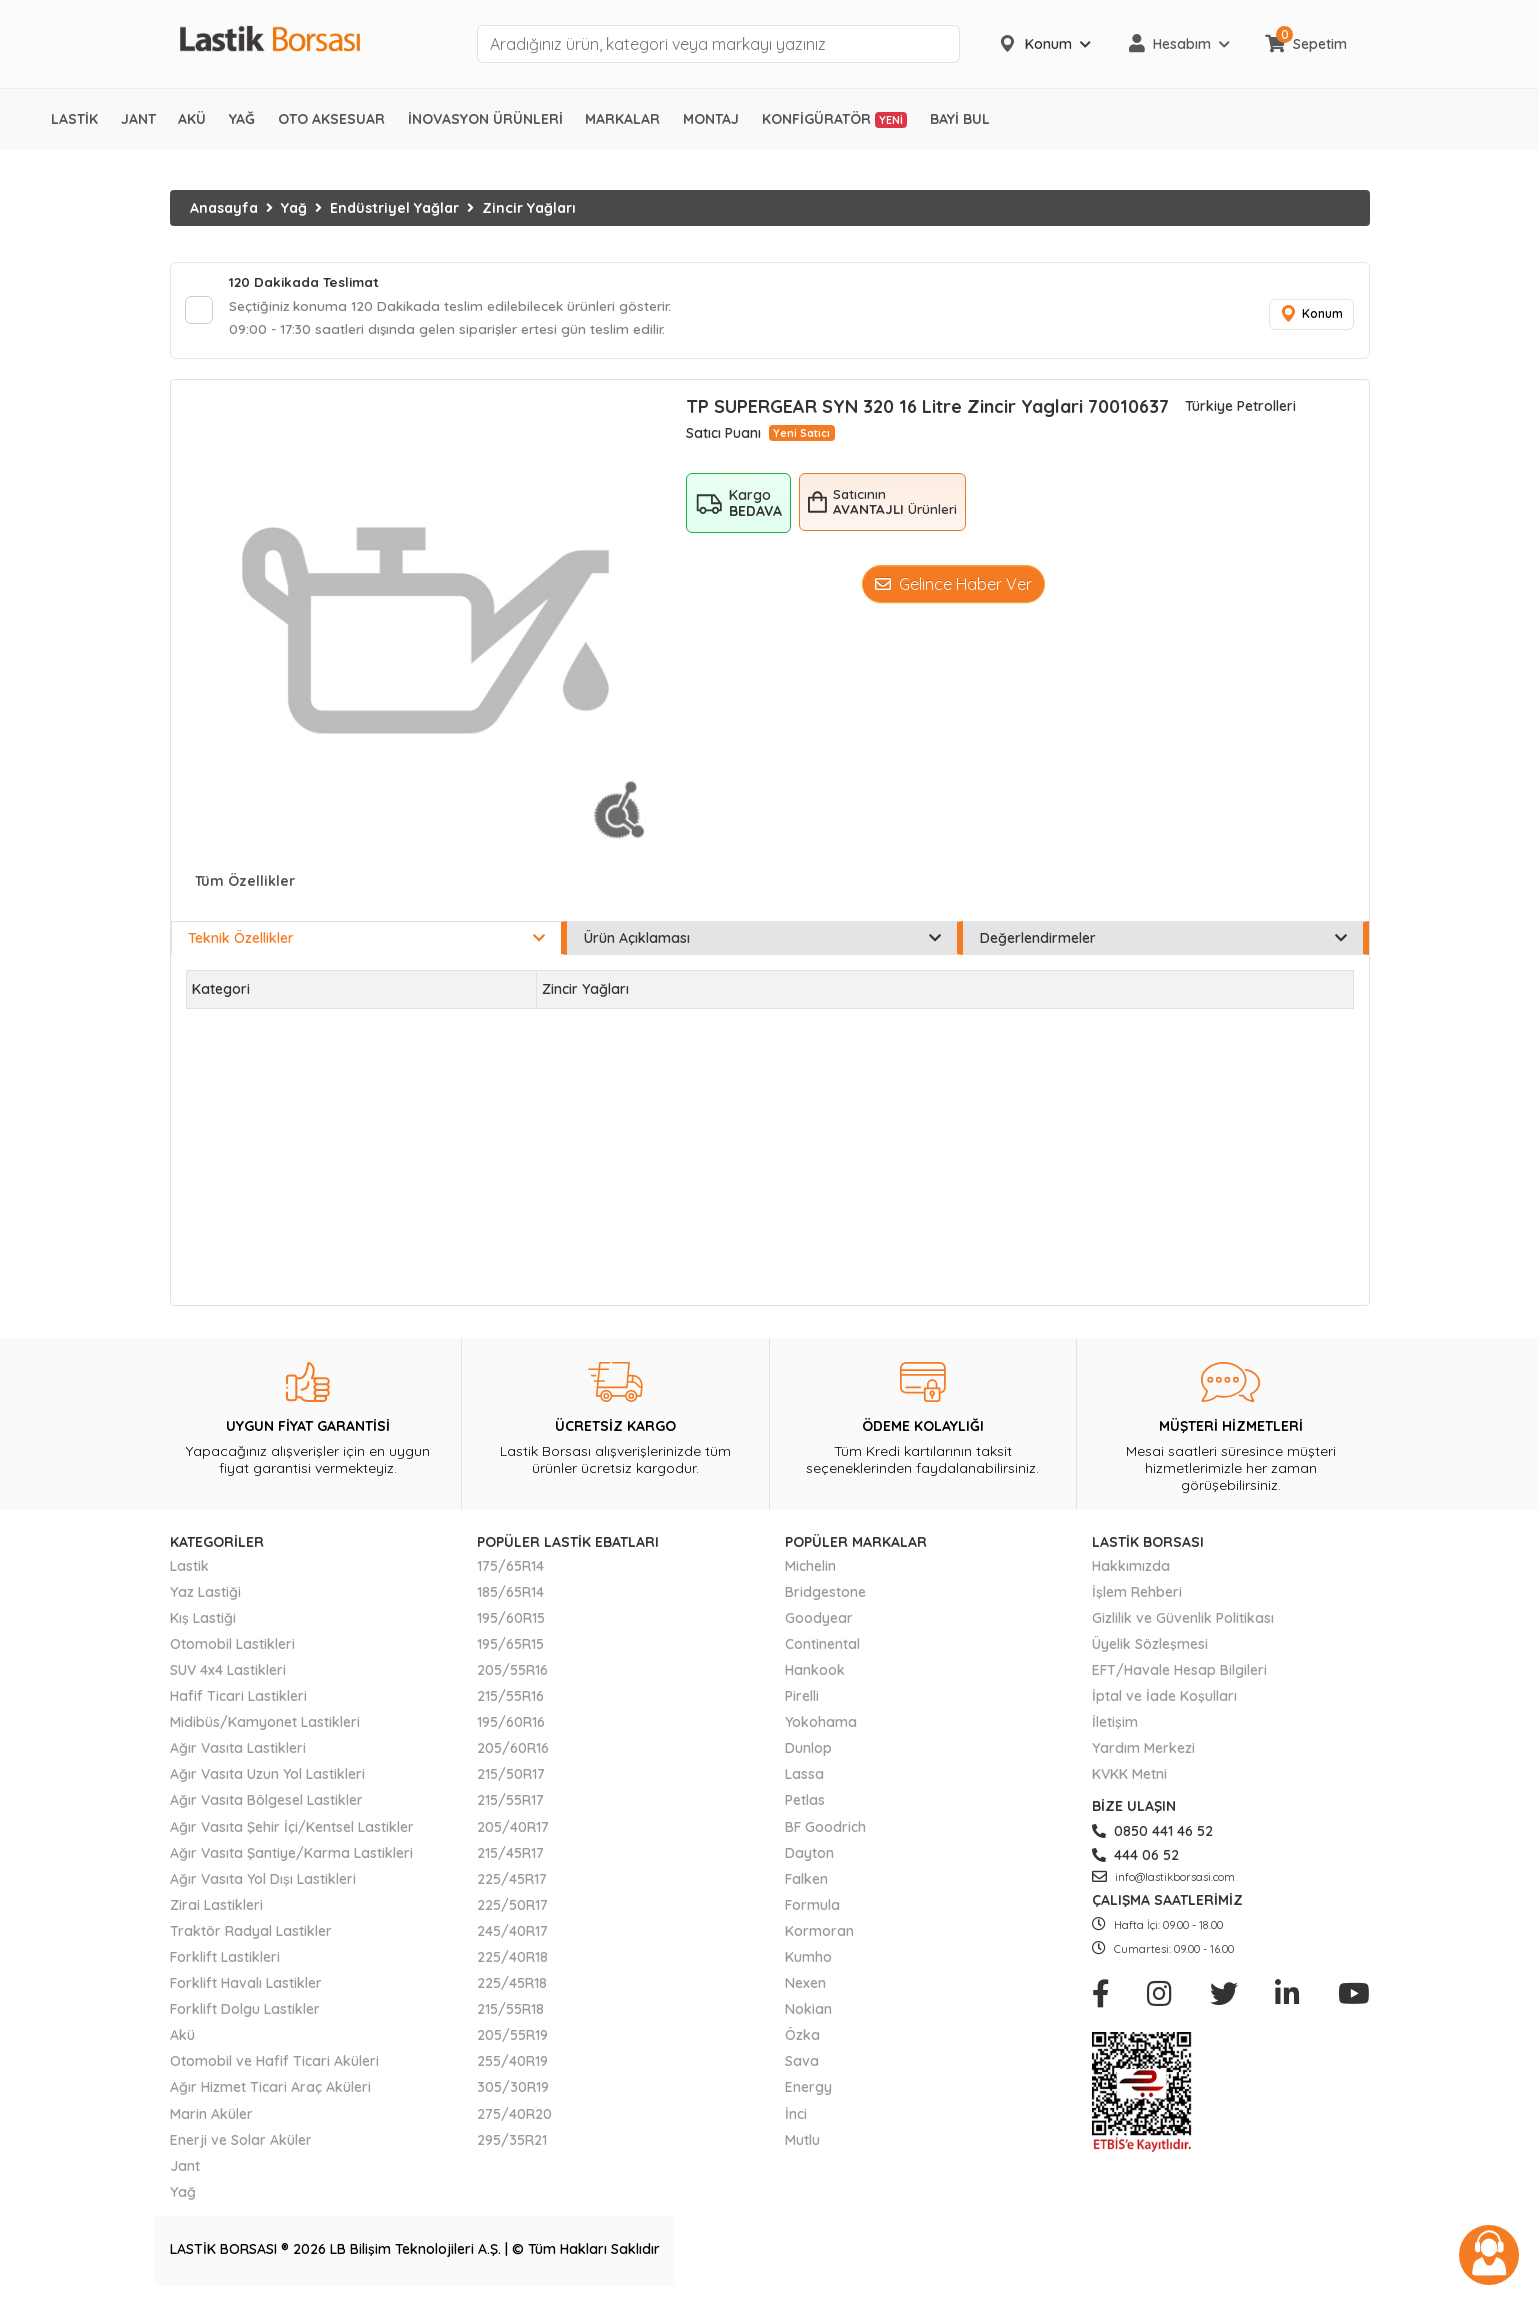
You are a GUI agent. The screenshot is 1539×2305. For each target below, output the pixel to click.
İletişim (1115, 1726)
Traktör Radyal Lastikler (251, 1934)
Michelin (810, 1569)
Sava (802, 2065)
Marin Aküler (211, 2117)
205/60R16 (513, 1752)
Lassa (804, 1778)
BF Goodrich (825, 1830)
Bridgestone (825, 1595)
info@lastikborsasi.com (1163, 1880)
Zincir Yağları (529, 208)
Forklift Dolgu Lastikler (245, 2013)
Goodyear (819, 1621)
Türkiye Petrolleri (1240, 410)
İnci (796, 2117)
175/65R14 (510, 1569)
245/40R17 (512, 1934)
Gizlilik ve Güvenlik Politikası (1183, 1621)
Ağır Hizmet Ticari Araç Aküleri (270, 2091)
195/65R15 (510, 1647)
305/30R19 (513, 2091)
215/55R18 (510, 2013)
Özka (802, 2039)
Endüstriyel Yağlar (394, 208)
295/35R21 (512, 2143)
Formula (812, 1908)
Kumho (808, 1961)
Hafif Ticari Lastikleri (238, 1700)
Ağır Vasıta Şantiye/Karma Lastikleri (291, 1856)
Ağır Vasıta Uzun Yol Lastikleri (267, 1778)
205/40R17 (513, 1830)
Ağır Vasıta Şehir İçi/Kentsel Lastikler (292, 1830)
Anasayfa (224, 208)
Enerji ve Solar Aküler (241, 2143)
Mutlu (802, 2143)
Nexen (805, 1987)
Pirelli (802, 1700)
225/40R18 (512, 1961)
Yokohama (821, 1726)
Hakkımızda (1131, 1569)
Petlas (805, 1804)
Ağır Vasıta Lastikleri (238, 1752)
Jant (185, 2169)
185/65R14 (510, 1595)
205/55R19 (512, 2039)
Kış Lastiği (203, 1621)
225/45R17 (512, 1882)
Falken (806, 1882)
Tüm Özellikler (245, 885)
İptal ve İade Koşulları (1164, 1700)
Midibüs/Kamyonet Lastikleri (265, 1726)
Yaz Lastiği (205, 1595)
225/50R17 (512, 1908)
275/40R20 (514, 2117)
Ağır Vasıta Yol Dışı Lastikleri (263, 1882)
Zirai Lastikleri (216, 1908)
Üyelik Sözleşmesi (1150, 1647)
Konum (1310, 316)
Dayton (809, 1856)
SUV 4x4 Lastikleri (228, 1674)
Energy (808, 2091)
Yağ (294, 208)
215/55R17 (510, 1804)
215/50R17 (511, 1778)
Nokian (808, 2013)
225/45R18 (512, 1987)
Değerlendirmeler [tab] (1163, 942)
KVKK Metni (1129, 1778)
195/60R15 (511, 1621)
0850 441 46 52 (1152, 1834)
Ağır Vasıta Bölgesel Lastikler (266, 1804)
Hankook (815, 1674)
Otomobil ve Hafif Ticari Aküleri (274, 2065)
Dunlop (808, 1752)
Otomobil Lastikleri (232, 1647)
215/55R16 (510, 1700)
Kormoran (819, 1934)
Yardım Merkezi (1143, 1752)
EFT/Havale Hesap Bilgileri (1179, 1674)
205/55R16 (512, 1674)
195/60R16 (511, 1726)
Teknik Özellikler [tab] (366, 942)
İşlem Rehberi (1137, 1595)
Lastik (189, 1569)
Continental (822, 1647)
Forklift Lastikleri (225, 1961)
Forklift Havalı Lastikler (246, 1987)
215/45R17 (510, 1856)
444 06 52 (1135, 1858)
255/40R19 (512, 2065)
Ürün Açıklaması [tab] (762, 942)
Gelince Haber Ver (953, 588)
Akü (182, 2039)
